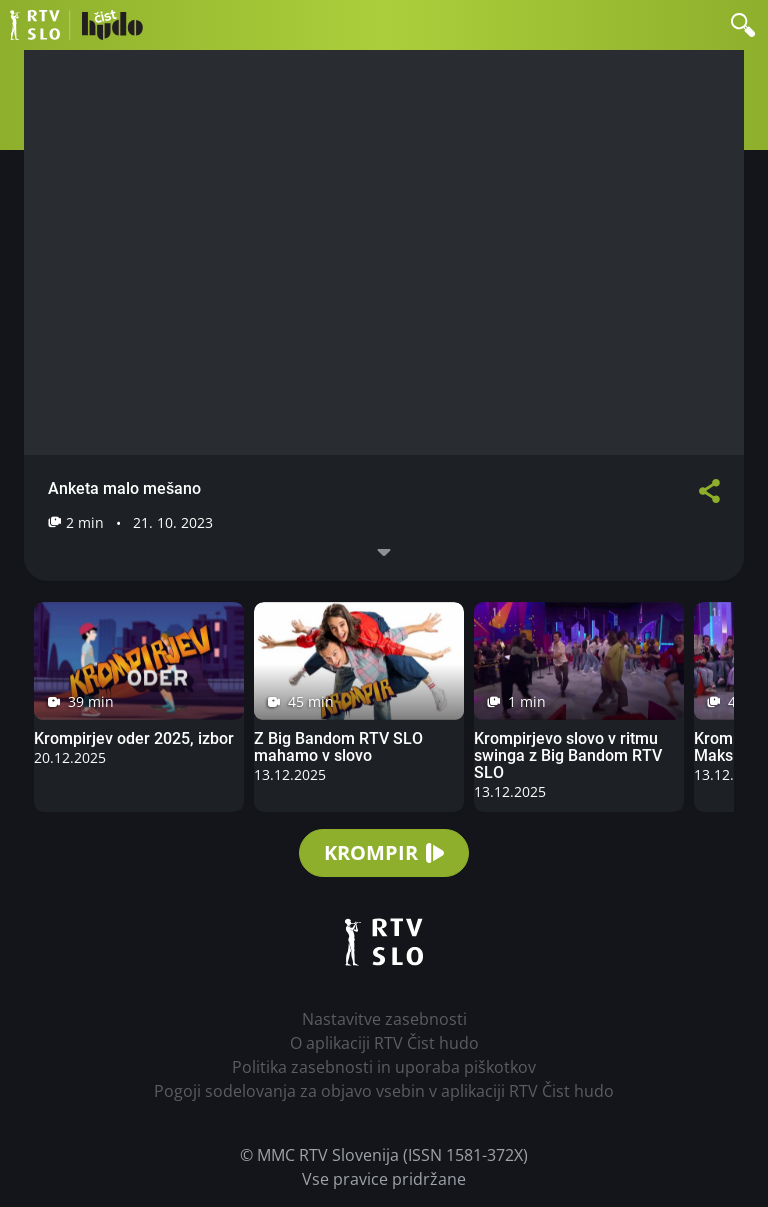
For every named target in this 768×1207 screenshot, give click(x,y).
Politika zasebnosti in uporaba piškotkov (384, 1067)
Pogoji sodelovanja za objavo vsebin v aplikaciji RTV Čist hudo (384, 1091)
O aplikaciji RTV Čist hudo (384, 1043)
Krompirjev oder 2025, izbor (134, 738)
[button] (743, 25)
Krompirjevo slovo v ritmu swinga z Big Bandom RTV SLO (568, 755)
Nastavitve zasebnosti (384, 1019)
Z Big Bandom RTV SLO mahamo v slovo (338, 747)
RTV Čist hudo (76, 25)
